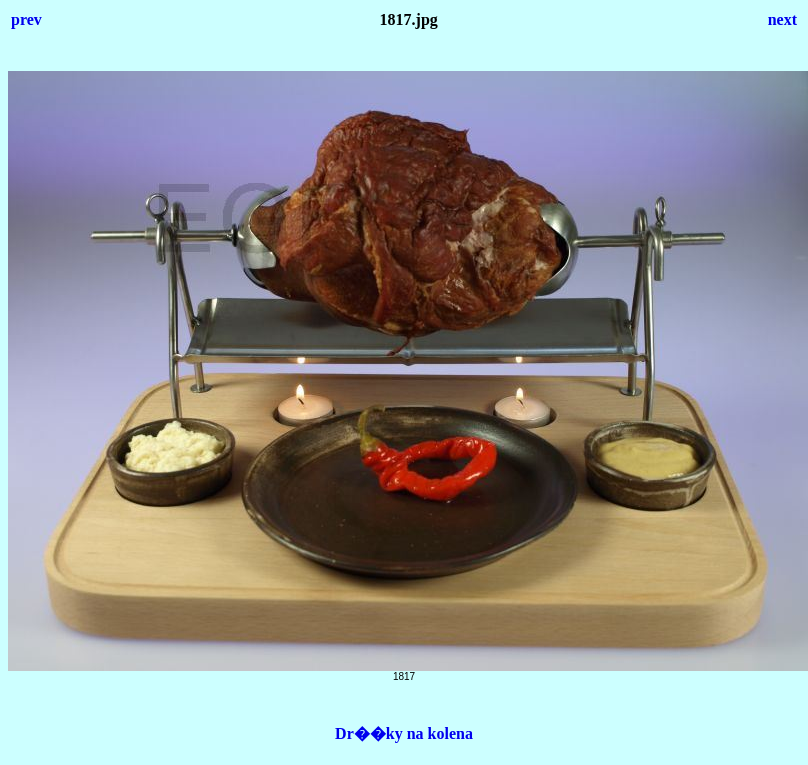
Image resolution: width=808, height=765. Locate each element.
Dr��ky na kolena (404, 733)
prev (26, 19)
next (782, 19)
